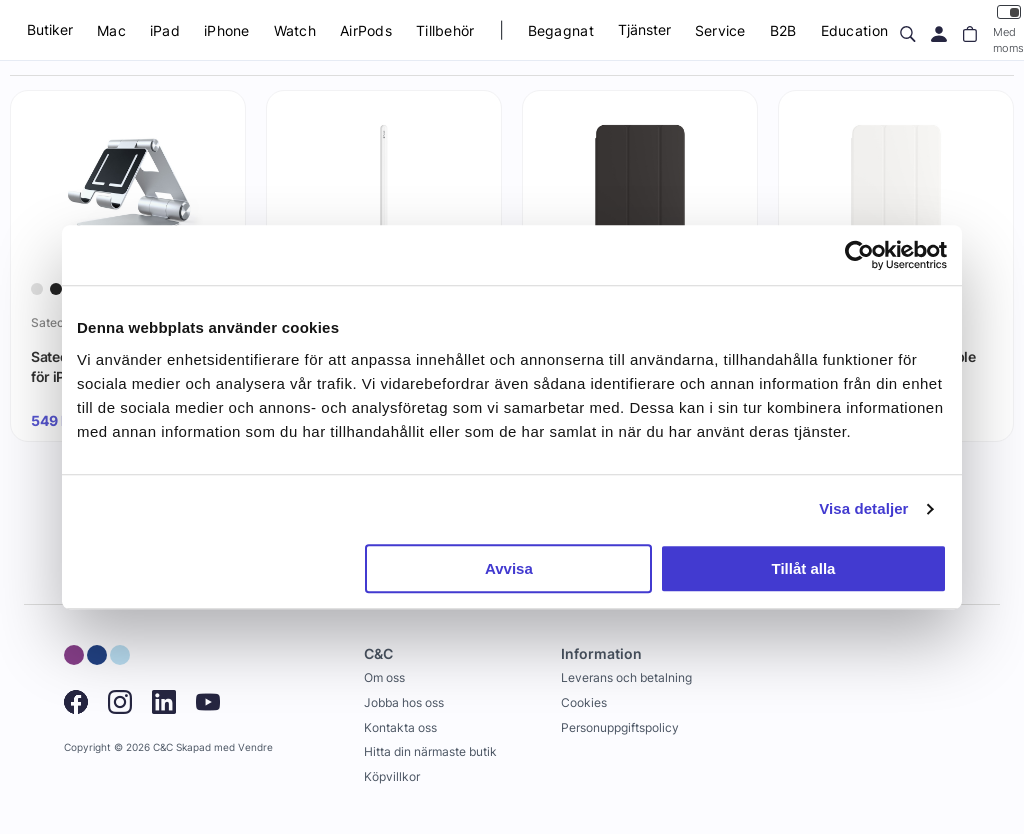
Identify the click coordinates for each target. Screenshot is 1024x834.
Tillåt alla (803, 568)
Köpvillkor (392, 776)
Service (720, 30)
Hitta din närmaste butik (430, 751)
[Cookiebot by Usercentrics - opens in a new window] (859, 255)
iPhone (227, 30)
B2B (783, 30)
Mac (111, 30)
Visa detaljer (863, 508)
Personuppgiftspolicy (620, 727)
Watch (295, 30)
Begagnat (561, 30)
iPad (165, 30)
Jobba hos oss (404, 702)
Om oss (384, 677)
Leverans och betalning (626, 677)
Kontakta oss (400, 727)
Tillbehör (445, 30)
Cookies (584, 702)
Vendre (255, 747)
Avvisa (509, 568)
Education (855, 30)
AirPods (366, 30)
